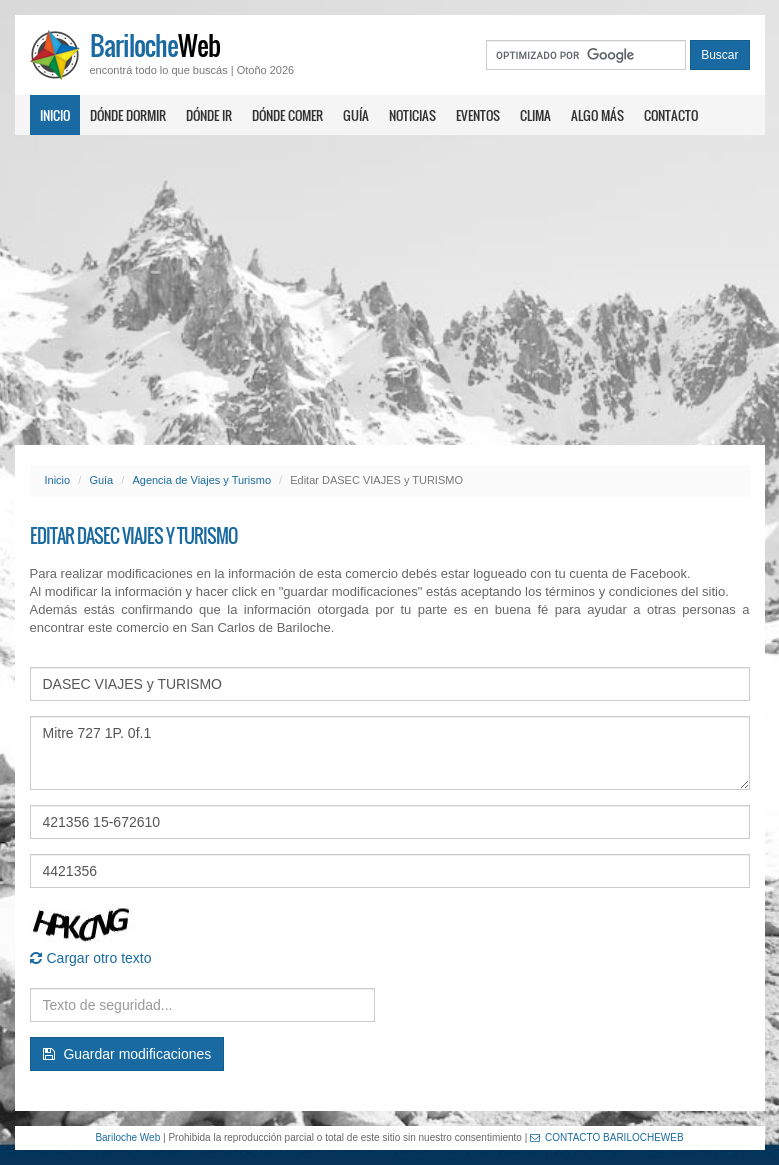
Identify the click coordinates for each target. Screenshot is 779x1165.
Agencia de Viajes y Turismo (201, 480)
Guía (356, 115)
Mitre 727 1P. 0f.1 (390, 753)
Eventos (478, 115)
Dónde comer (287, 115)
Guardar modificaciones (127, 1054)
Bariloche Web (127, 1137)
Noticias (412, 115)
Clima (535, 115)
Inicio (55, 115)
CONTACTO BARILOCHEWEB (607, 1137)
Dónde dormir (128, 115)
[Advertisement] (389, 290)
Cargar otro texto (91, 958)
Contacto (671, 115)
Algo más (597, 115)
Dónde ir (209, 115)
